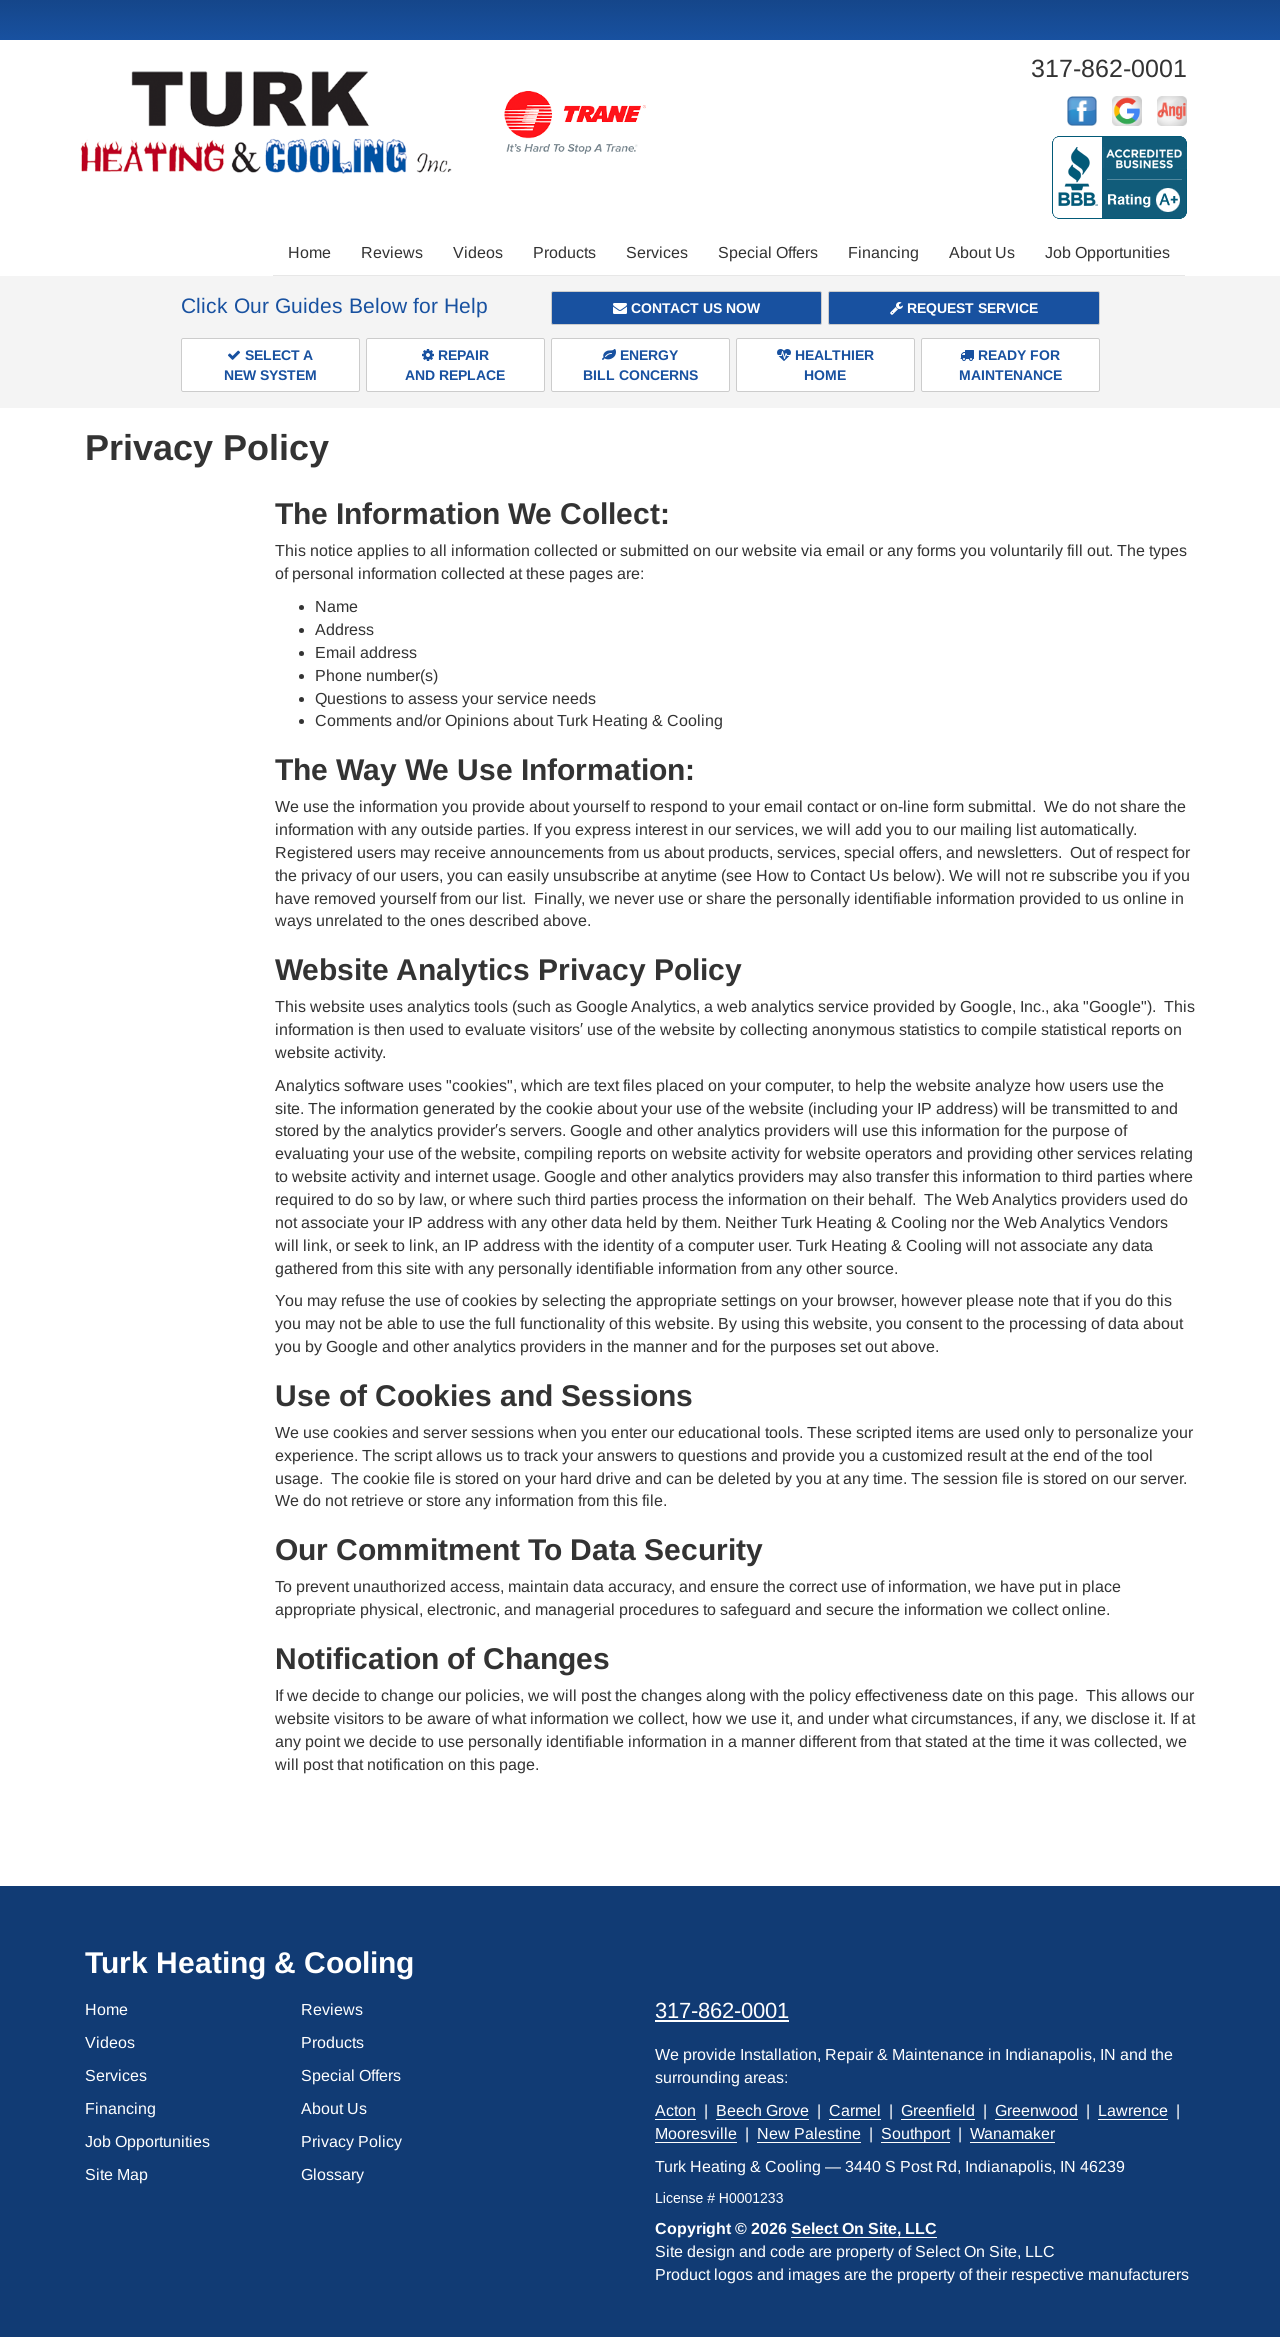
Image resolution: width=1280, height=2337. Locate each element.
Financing (883, 252)
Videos (478, 252)
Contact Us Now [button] (686, 308)
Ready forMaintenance (1010, 365)
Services (657, 252)
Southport (915, 2133)
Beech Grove (762, 2110)
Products (564, 252)
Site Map (116, 2174)
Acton (675, 2110)
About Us (982, 252)
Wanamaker (1012, 2133)
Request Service (964, 308)
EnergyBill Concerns (640, 365)
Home (309, 252)
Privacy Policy (351, 2141)
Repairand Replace (455, 365)
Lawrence (1133, 2110)
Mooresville (696, 2133)
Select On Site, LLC (864, 2228)
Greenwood (1036, 2110)
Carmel (855, 2110)
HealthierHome (825, 365)
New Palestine (809, 2133)
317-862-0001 (722, 2010)
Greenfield (938, 2110)
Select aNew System (270, 365)
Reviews (392, 252)
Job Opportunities (1107, 252)
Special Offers (768, 252)
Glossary (332, 2174)
